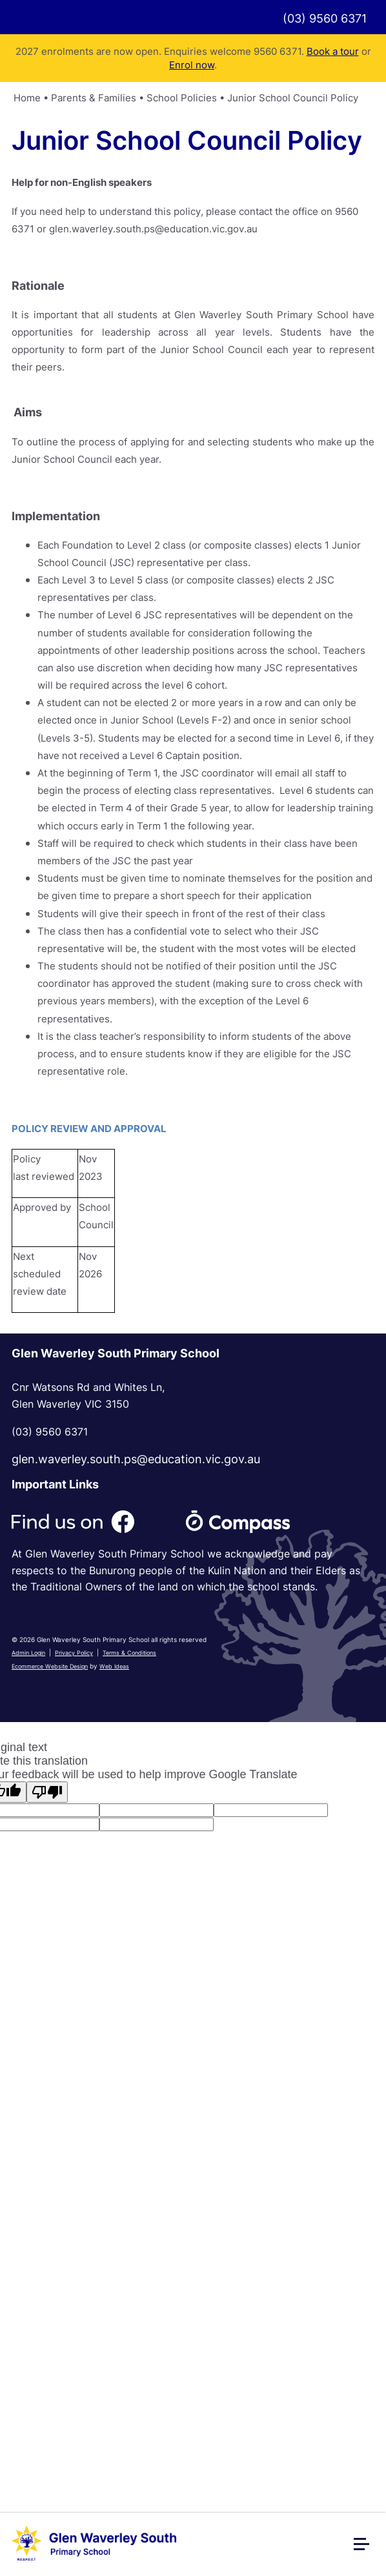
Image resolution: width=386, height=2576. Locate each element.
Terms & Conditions (129, 1652)
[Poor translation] (47, 1792)
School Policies (182, 98)
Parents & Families (93, 98)
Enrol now (191, 65)
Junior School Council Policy (292, 98)
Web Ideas (114, 1666)
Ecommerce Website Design (50, 1666)
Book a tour (333, 51)
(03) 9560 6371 (325, 18)
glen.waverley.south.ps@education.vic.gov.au (136, 1459)
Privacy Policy (74, 1652)
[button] (367, 2549)
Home (27, 98)
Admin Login (28, 1652)
